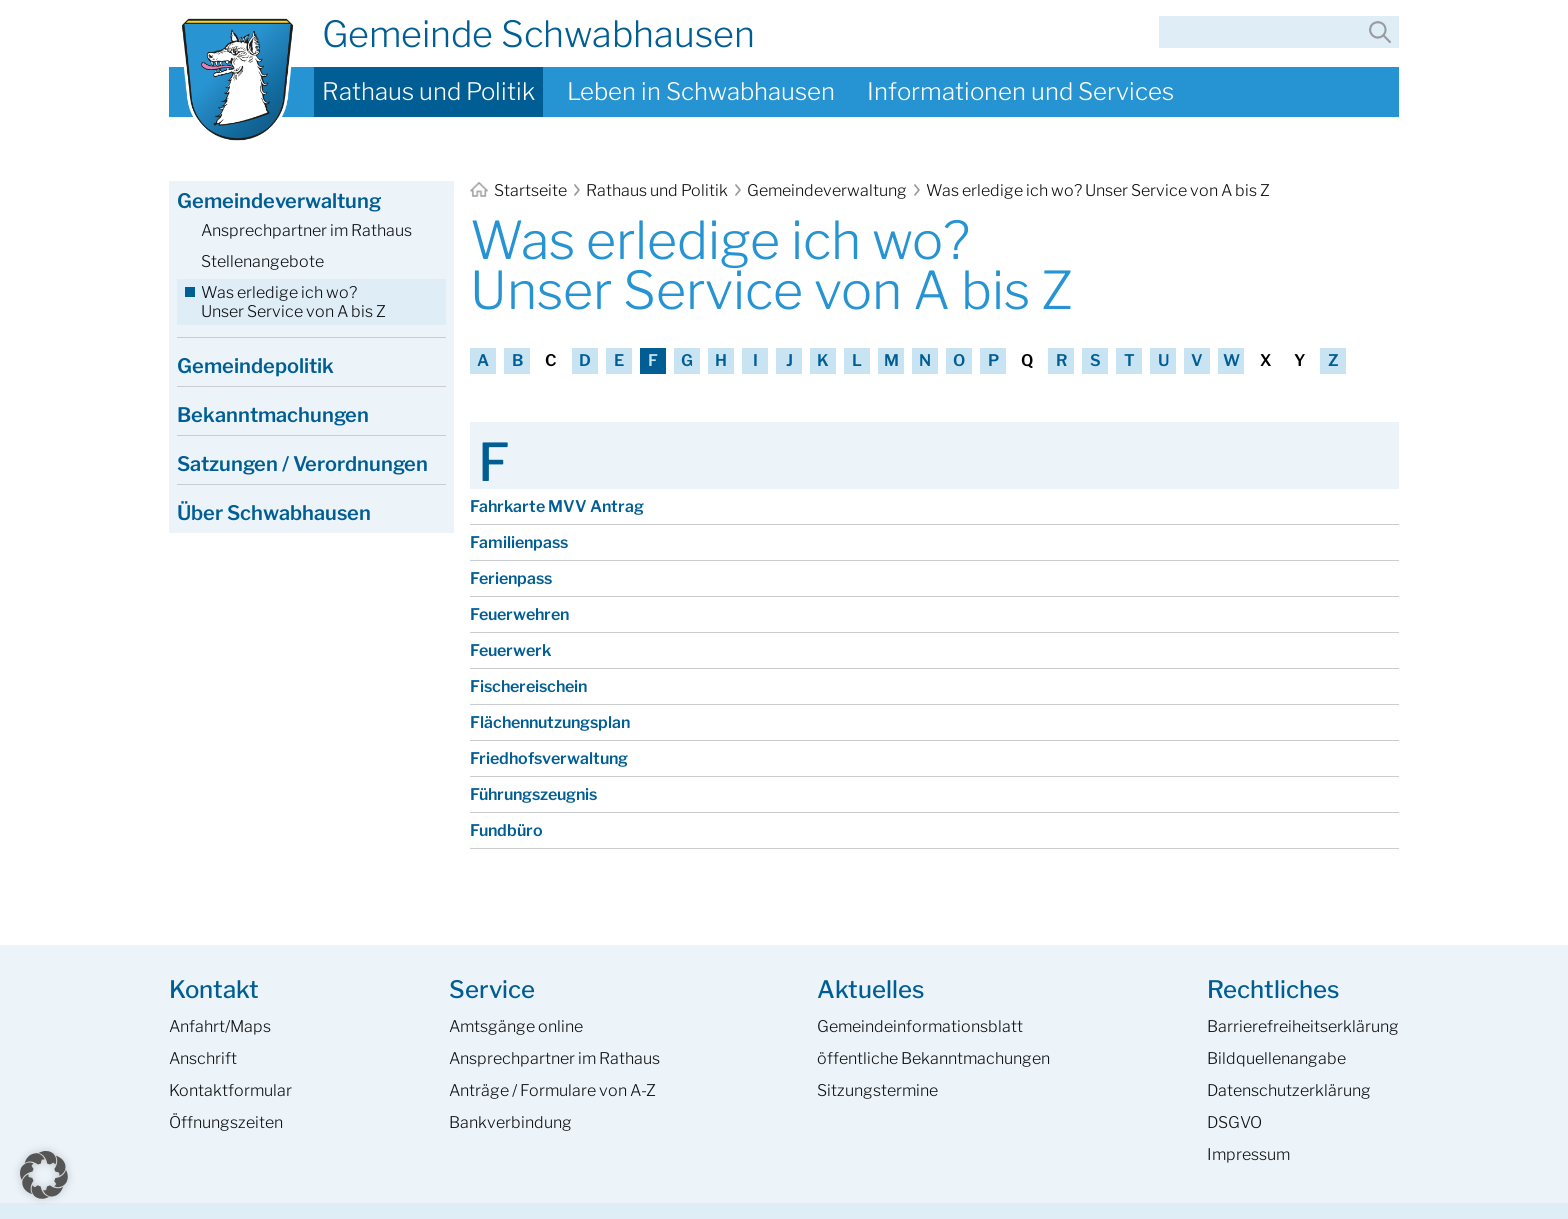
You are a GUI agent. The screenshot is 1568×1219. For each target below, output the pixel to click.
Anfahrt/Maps (220, 1026)
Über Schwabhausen (274, 513)
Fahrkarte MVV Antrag (557, 506)
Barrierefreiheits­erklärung (1303, 1026)
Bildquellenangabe (1276, 1058)
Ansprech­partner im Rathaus (554, 1058)
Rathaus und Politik (428, 91)
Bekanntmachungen (273, 415)
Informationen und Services (1020, 91)
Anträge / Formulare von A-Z (552, 1090)
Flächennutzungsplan (550, 722)
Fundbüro (506, 830)
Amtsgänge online (516, 1026)
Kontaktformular (230, 1090)
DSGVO (1234, 1122)
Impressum (1248, 1154)
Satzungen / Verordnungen (302, 464)
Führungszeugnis (533, 794)
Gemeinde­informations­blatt (920, 1026)
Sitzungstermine (877, 1090)
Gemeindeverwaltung (827, 190)
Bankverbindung (510, 1122)
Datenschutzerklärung (1289, 1090)
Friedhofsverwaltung (549, 758)
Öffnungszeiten (226, 1122)
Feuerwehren (519, 614)
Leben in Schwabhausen (701, 91)
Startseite (520, 190)
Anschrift (203, 1058)
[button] (44, 1175)
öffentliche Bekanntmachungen (933, 1058)
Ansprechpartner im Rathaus (306, 230)
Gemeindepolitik (255, 366)
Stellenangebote (262, 261)
